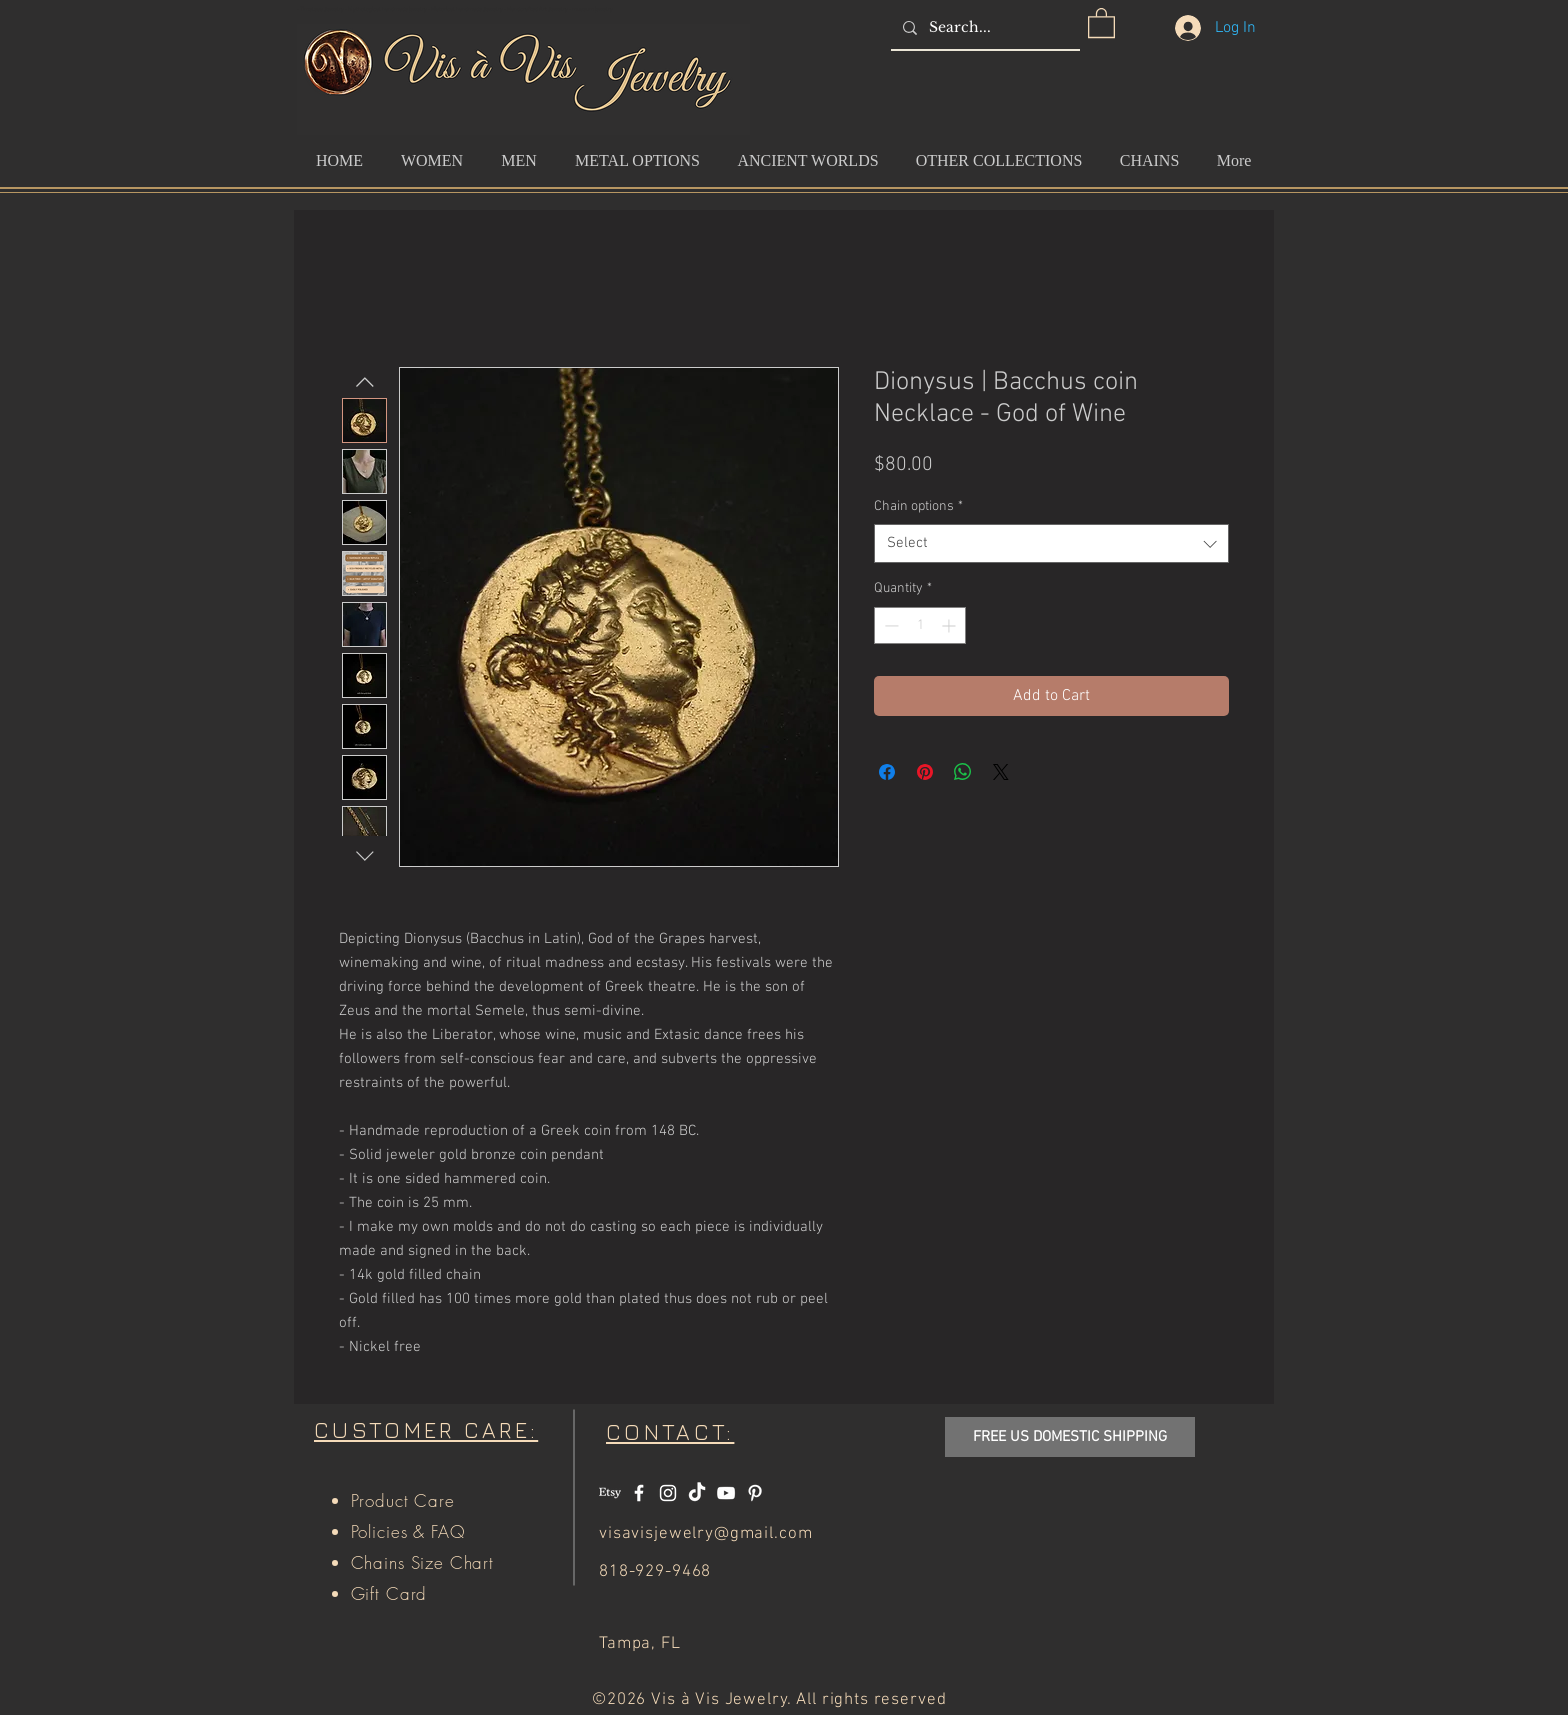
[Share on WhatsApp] (963, 772)
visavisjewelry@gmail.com (705, 1534)
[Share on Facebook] (887, 772)
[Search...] (983, 27)
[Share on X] (1001, 772)
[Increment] (950, 625)
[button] (1101, 22)
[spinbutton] (920, 625)
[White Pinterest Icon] (755, 1493)
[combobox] (1051, 543)
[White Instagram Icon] (668, 1493)
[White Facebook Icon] (639, 1493)
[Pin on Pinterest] (925, 772)
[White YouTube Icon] (726, 1493)
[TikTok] (697, 1493)
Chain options (918, 506)
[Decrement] (889, 625)
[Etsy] (610, 1493)
